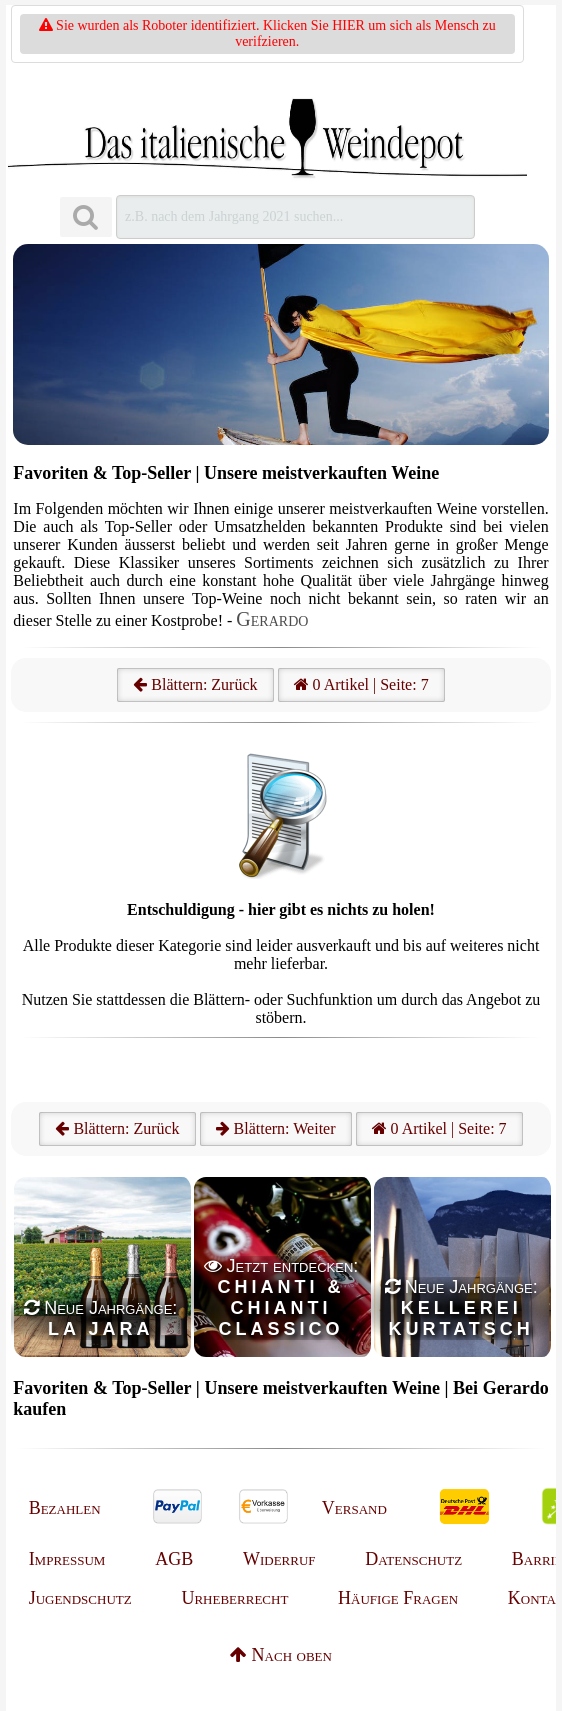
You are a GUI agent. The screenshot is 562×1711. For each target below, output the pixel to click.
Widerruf (279, 1559)
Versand (354, 1508)
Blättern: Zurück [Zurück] (117, 1128)
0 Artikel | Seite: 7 (361, 684)
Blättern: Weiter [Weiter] (276, 1128)
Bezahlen (65, 1508)
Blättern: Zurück (195, 684)
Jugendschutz (80, 1598)
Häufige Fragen (398, 1598)
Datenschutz (413, 1559)
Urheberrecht (234, 1598)
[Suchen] (86, 217)
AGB (174, 1559)
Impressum (67, 1559)
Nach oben (281, 1655)
